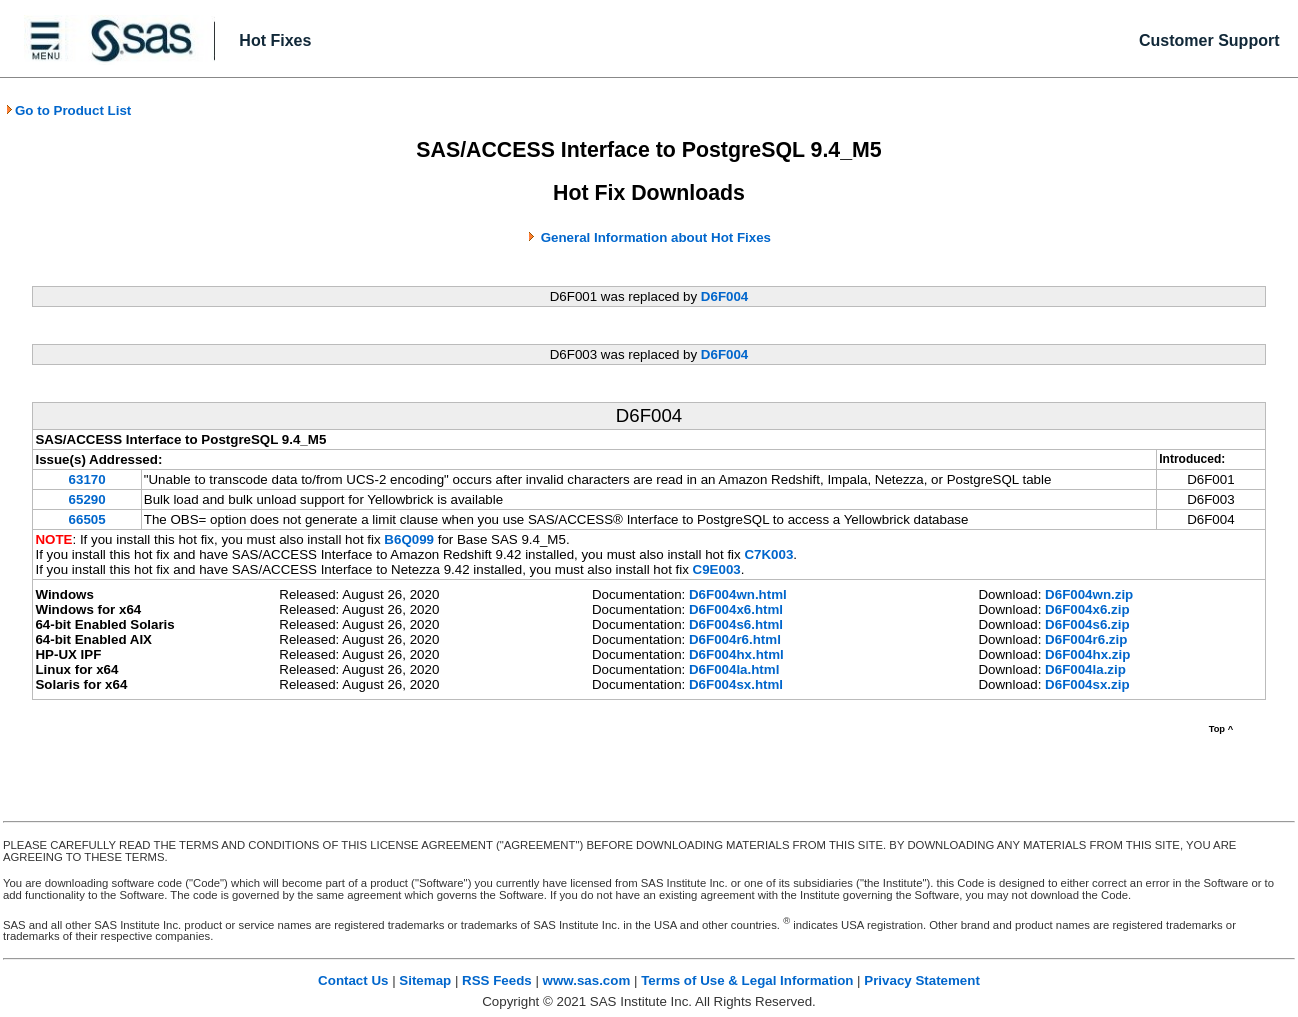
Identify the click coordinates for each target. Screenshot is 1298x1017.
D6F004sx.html (736, 684)
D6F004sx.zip (1087, 684)
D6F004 (724, 296)
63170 (87, 479)
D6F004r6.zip (1086, 639)
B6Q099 (409, 539)
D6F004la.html (734, 669)
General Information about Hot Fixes (656, 237)
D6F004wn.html (738, 594)
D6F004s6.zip (1087, 624)
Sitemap (425, 980)
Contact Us (353, 980)
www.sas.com (587, 980)
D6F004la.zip (1085, 669)
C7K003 (768, 554)
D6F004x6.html (736, 609)
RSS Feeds (497, 980)
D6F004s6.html (736, 624)
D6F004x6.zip (1087, 609)
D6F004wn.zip (1089, 594)
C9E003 (717, 569)
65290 (87, 499)
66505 (87, 519)
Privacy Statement (922, 980)
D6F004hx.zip (1087, 654)
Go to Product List (68, 110)
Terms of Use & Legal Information (747, 980)
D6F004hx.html (736, 654)
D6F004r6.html (735, 639)
